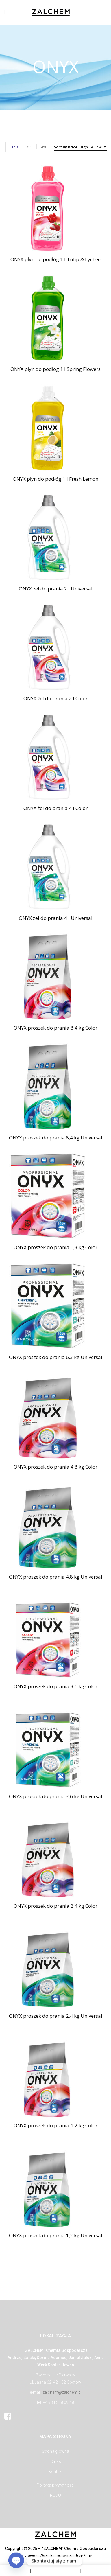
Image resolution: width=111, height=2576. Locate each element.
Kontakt (56, 2471)
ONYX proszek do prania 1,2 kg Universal (55, 2235)
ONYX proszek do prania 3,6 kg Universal (55, 1796)
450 (44, 146)
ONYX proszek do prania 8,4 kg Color (55, 1027)
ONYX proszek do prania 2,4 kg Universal (55, 2015)
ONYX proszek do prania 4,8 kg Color (55, 1466)
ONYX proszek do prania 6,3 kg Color (55, 1247)
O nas (55, 2461)
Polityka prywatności (56, 2485)
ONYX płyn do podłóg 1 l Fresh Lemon (55, 479)
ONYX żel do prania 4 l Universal (55, 918)
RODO (55, 2495)
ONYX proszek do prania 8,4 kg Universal (55, 1137)
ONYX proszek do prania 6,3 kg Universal (55, 1357)
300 (29, 146)
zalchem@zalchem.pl (62, 2392)
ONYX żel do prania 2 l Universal (55, 588)
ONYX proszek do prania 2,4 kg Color (55, 1906)
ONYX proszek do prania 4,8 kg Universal (55, 1576)
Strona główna (55, 2451)
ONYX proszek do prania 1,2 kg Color (55, 2125)
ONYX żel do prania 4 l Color (55, 808)
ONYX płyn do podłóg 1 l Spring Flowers (55, 369)
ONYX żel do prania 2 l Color (55, 698)
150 (15, 146)
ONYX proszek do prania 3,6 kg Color (55, 1686)
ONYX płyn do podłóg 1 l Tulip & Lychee (55, 259)
